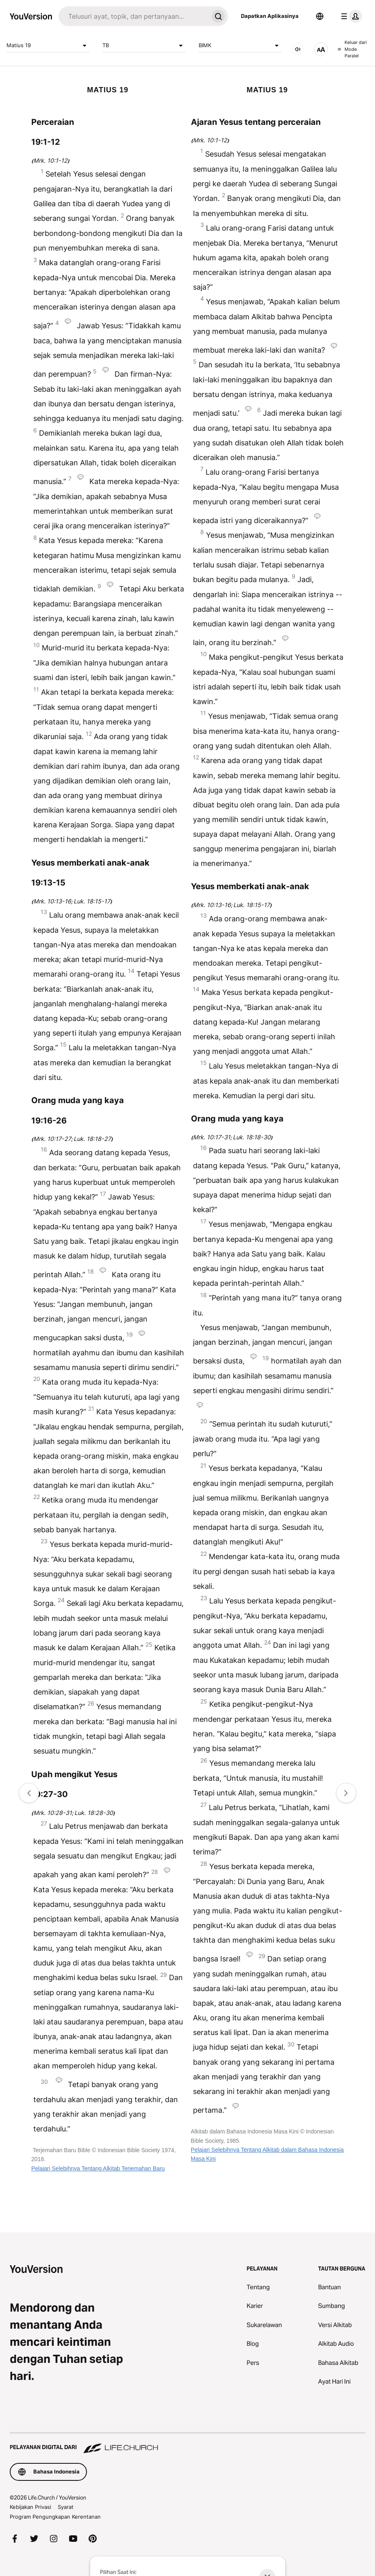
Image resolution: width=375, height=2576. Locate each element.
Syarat (66, 2507)
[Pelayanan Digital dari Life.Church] (187, 2443)
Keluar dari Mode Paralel (352, 49)
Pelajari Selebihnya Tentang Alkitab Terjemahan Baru (98, 2168)
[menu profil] (349, 16)
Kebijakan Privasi (30, 2507)
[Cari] (133, 16)
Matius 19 (48, 45)
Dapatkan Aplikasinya (270, 16)
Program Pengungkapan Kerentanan (55, 2516)
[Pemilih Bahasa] (320, 16)
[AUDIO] (297, 49)
